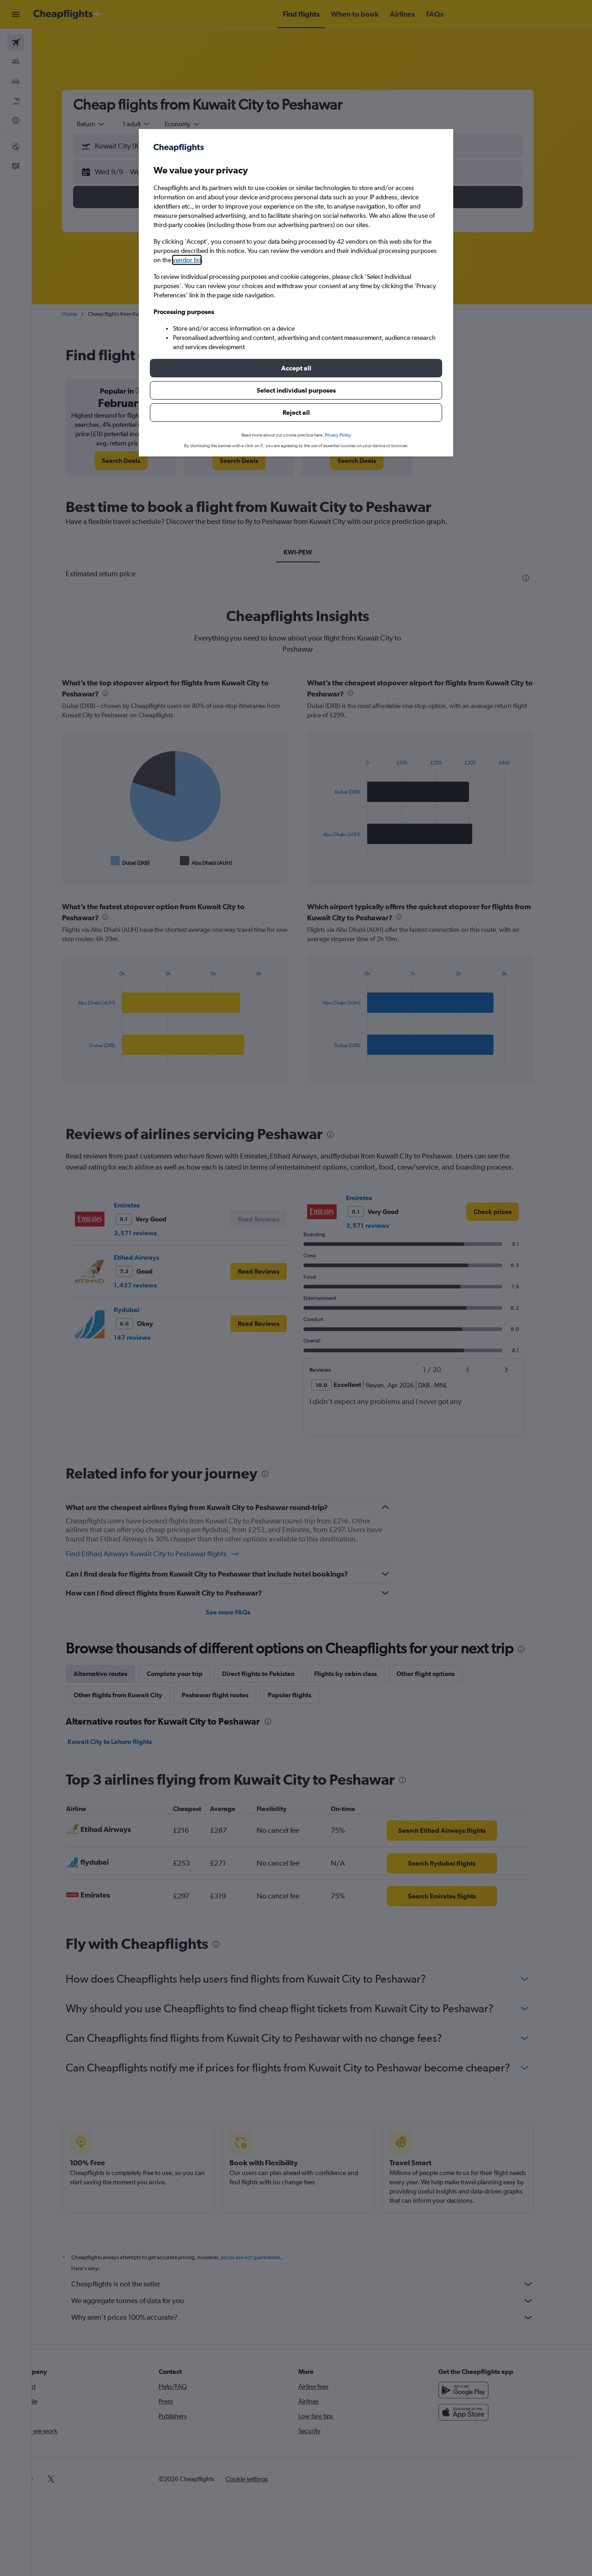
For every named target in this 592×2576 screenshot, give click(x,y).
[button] (296, 368)
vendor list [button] (187, 260)
